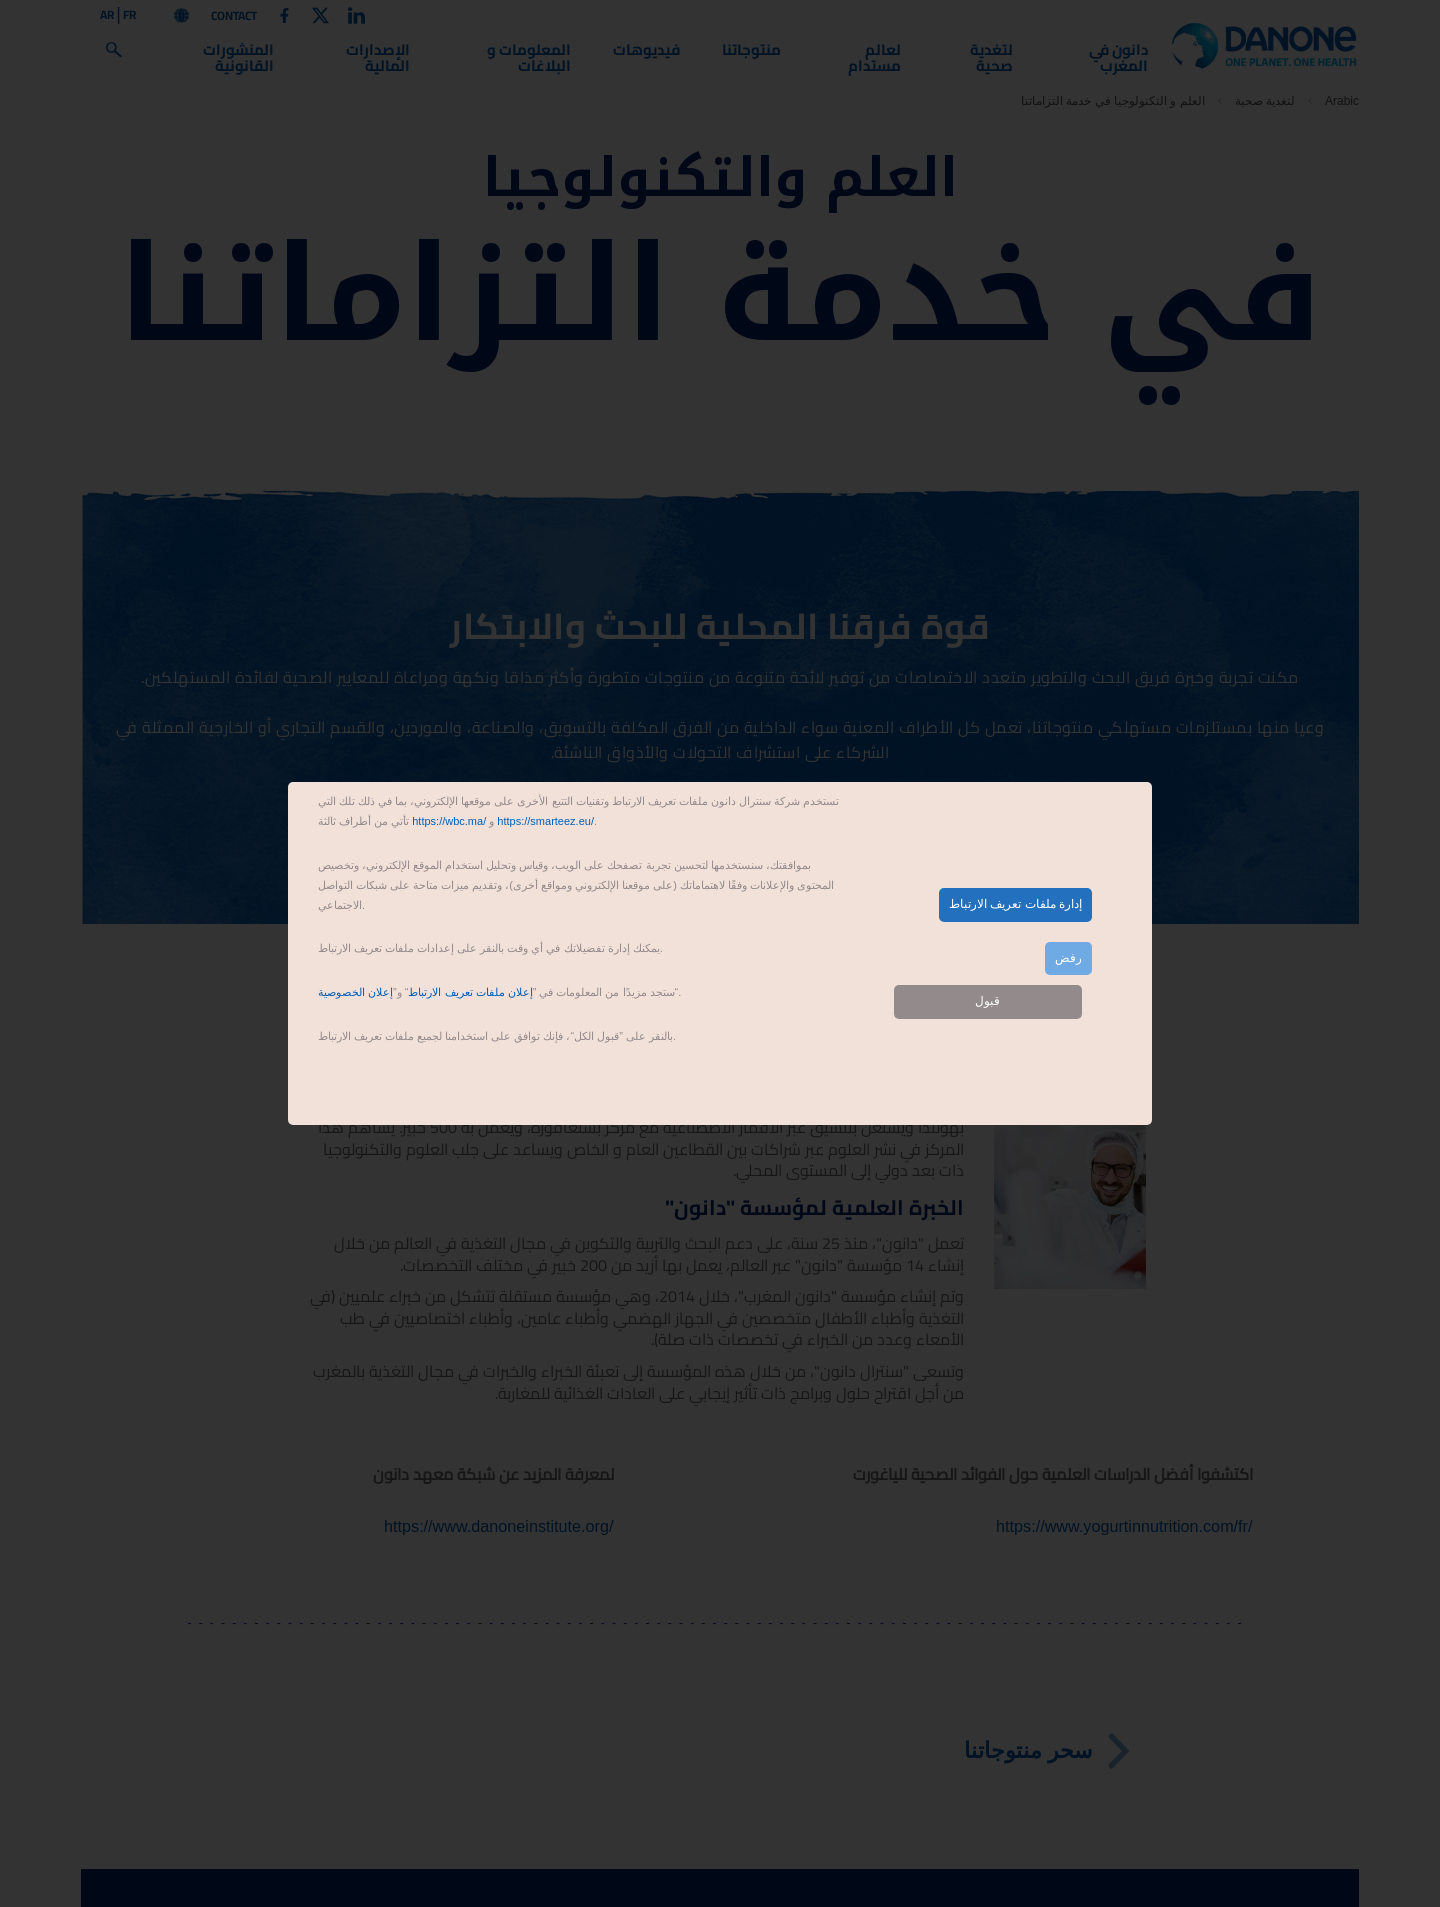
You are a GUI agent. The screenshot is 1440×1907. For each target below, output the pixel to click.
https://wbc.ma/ (449, 821)
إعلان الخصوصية (355, 992)
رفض (1068, 958)
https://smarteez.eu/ (545, 821)
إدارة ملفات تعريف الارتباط (1015, 904)
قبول (987, 1001)
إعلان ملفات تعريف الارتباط (470, 992)
